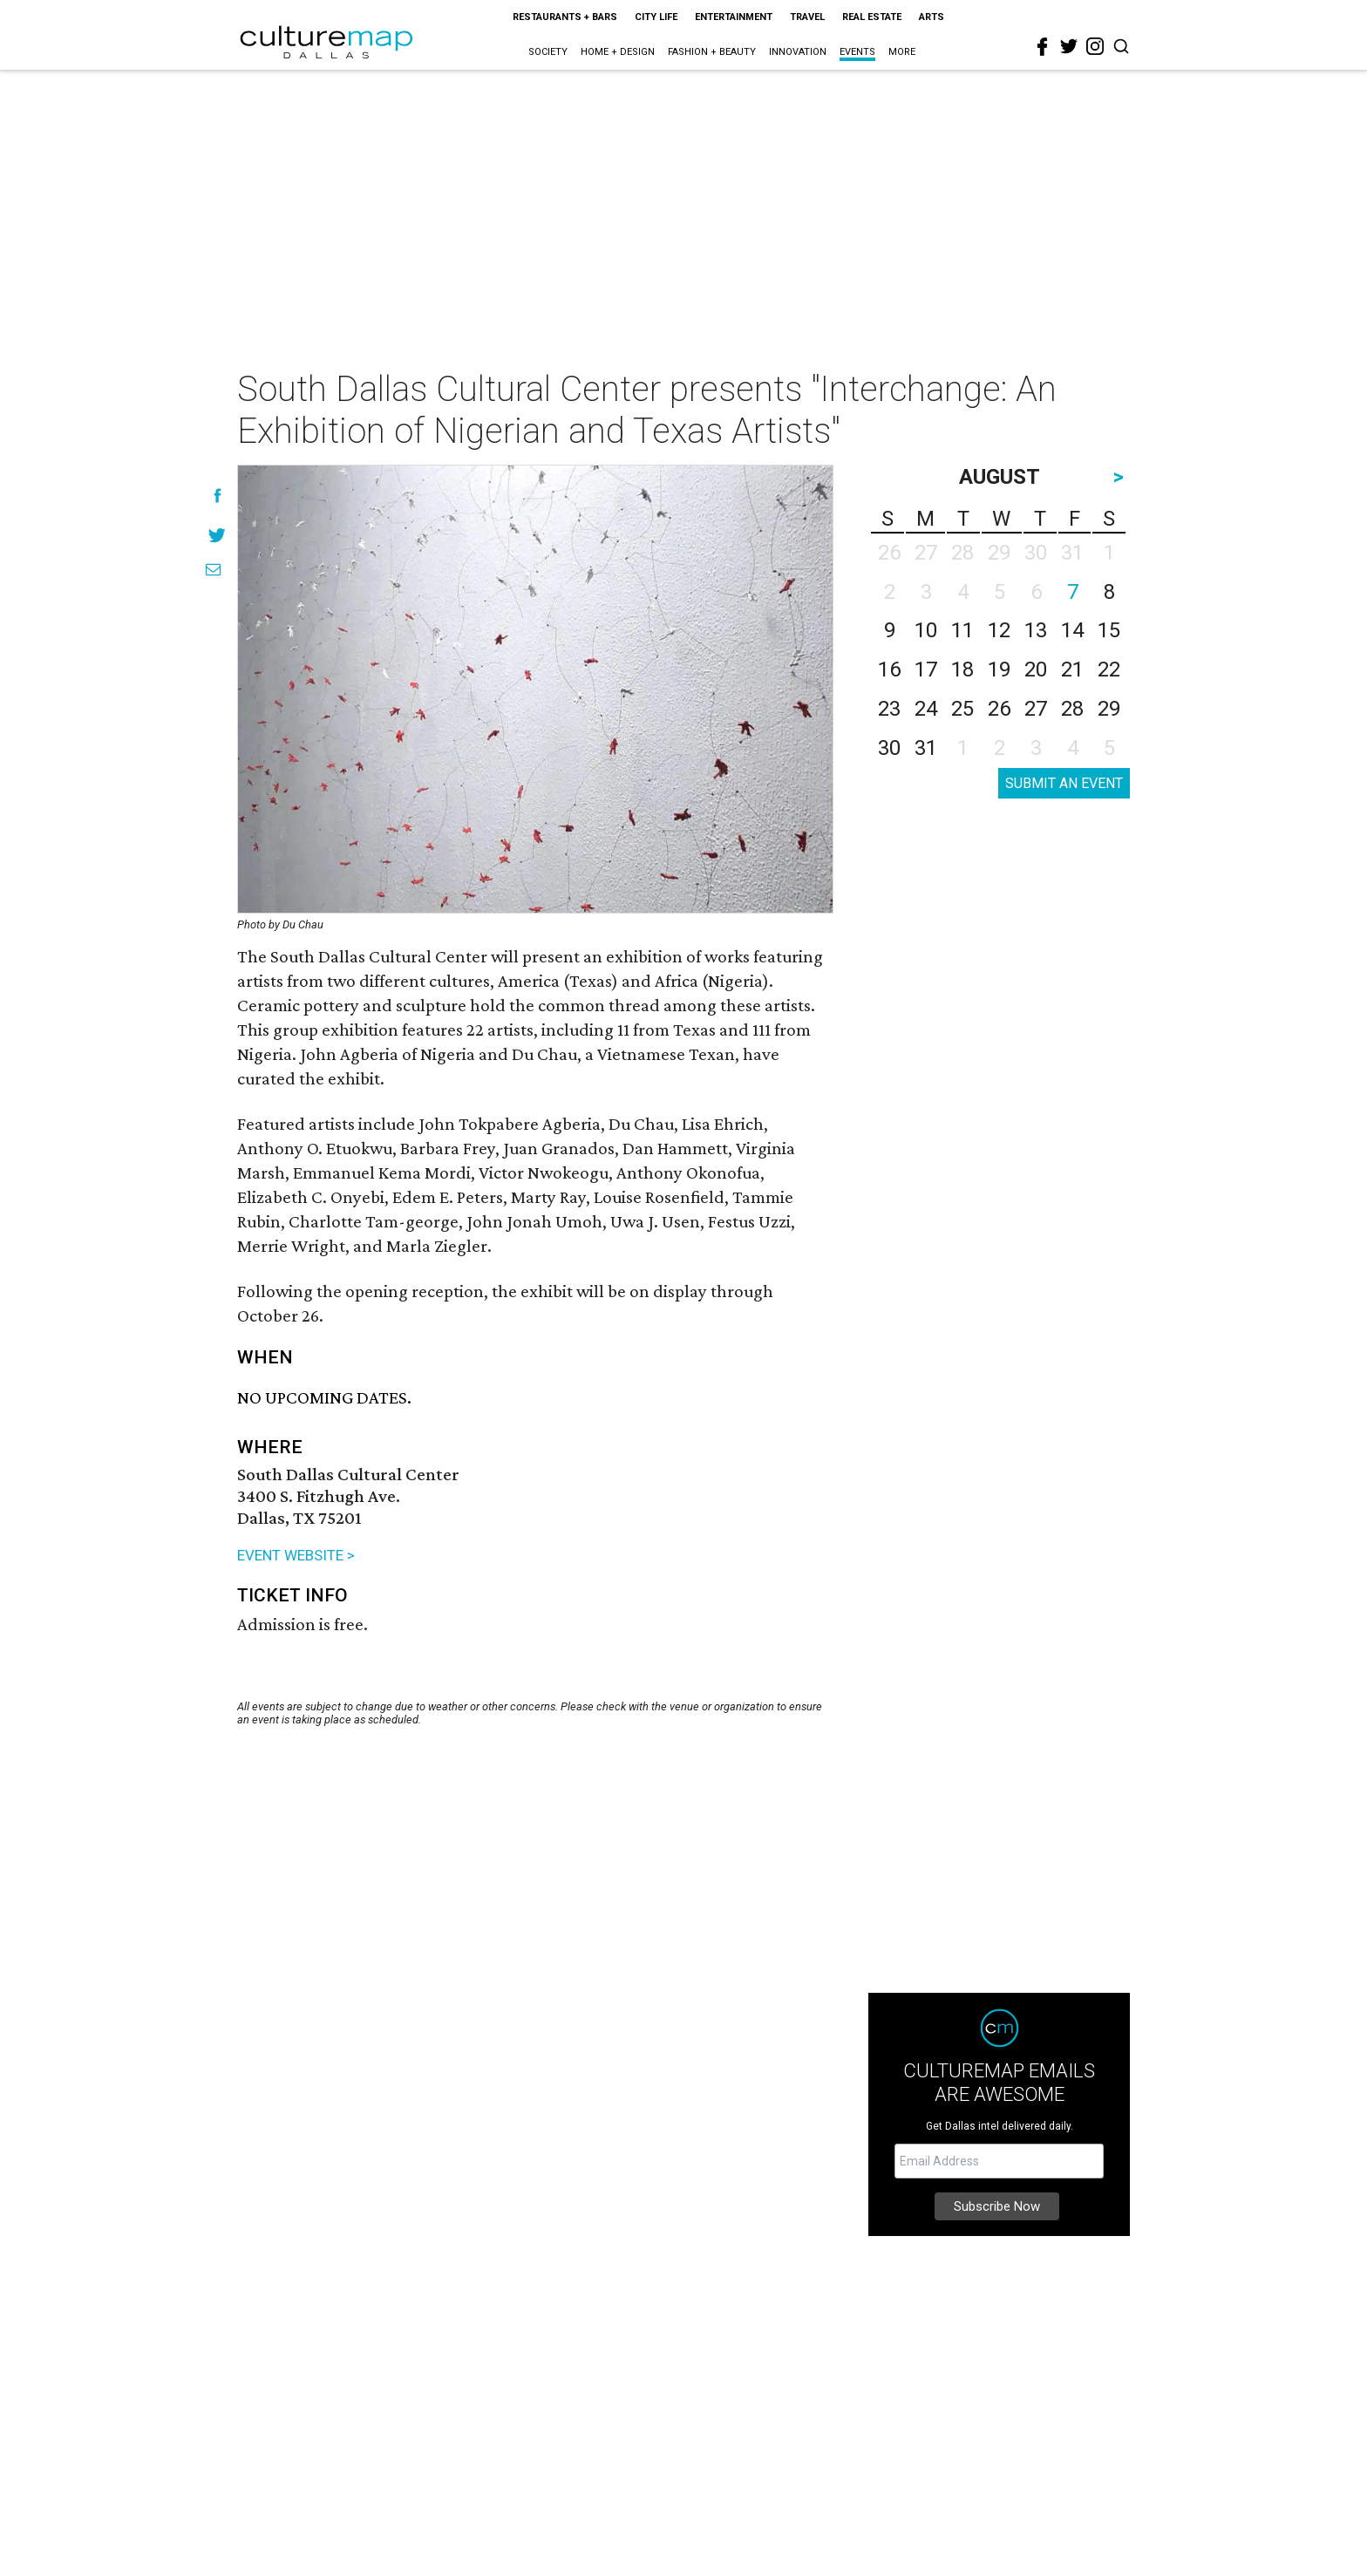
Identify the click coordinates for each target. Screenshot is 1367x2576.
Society (548, 52)
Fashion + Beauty (712, 52)
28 (1072, 709)
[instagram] (1095, 46)
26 (999, 709)
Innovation (797, 52)
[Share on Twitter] (217, 535)
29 (1109, 709)
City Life (656, 17)
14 (1072, 630)
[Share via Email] (213, 570)
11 (962, 630)
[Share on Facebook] (217, 495)
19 (999, 669)
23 (889, 709)
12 (999, 630)
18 (962, 669)
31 (926, 748)
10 (926, 630)
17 (926, 669)
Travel (807, 17)
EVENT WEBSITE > (296, 1555)
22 (1109, 669)
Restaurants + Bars (565, 17)
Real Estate (871, 17)
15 (1109, 630)
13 (1035, 630)
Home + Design (618, 52)
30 (889, 748)
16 (889, 669)
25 (962, 709)
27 (1035, 709)
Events (857, 52)
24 (926, 709)
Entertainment (733, 17)
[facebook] (1042, 47)
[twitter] (1069, 46)
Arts (931, 17)
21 (1072, 669)
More (901, 52)
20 (1035, 669)
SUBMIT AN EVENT (1064, 783)
